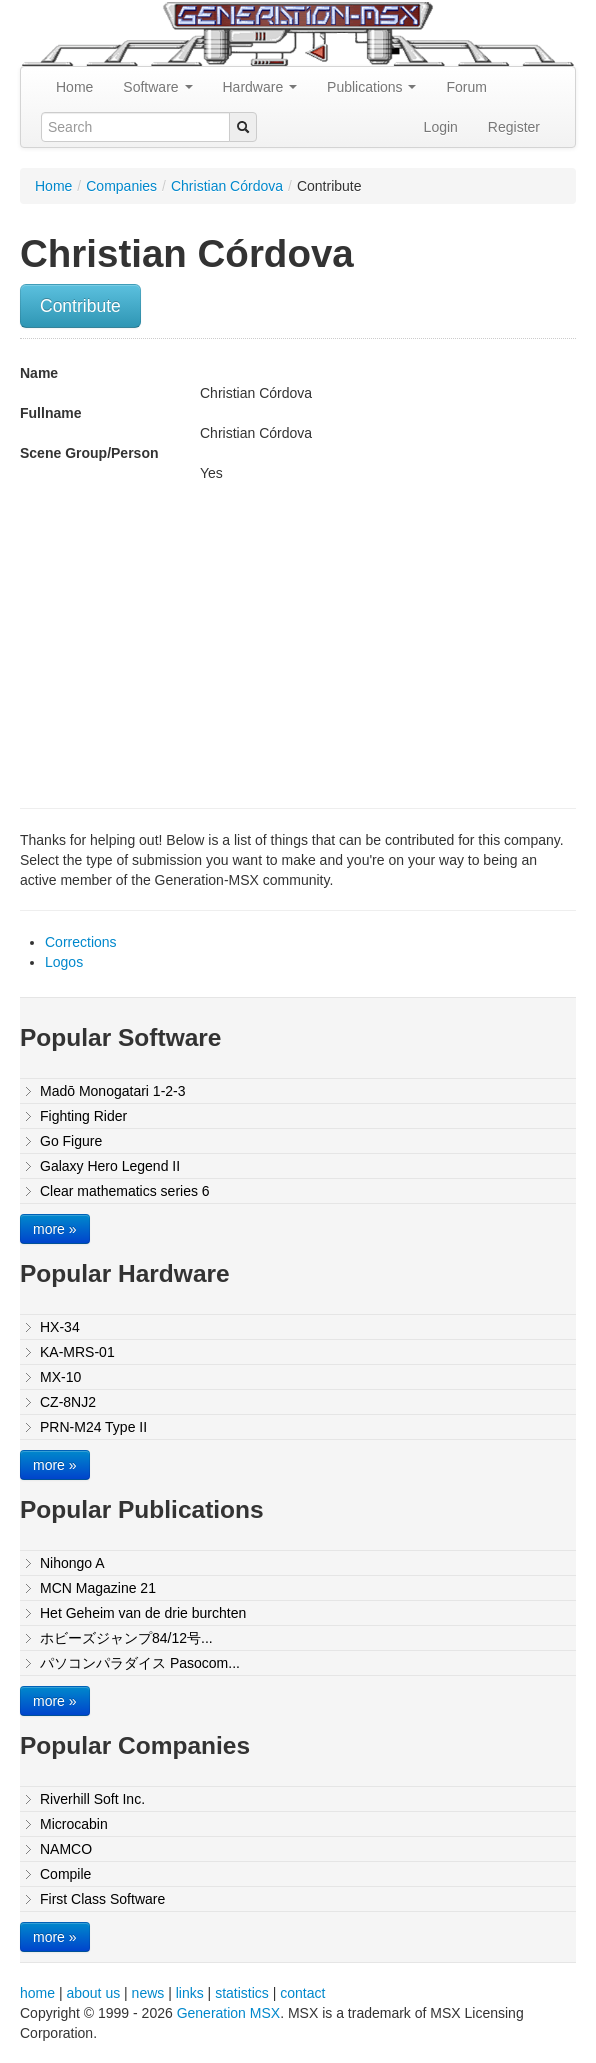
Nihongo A (72, 1563)
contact (302, 1993)
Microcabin (74, 1824)
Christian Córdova (227, 186)
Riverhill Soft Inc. (92, 1799)
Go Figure (71, 1141)
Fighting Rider (83, 1116)
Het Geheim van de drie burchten (143, 1613)
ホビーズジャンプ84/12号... (126, 1638)
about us (93, 1993)
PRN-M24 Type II (93, 1427)
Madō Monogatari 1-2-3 (113, 1091)
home (37, 1993)
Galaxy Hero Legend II (110, 1166)
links (190, 1993)
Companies (121, 186)
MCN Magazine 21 (98, 1588)
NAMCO (66, 1849)
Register (514, 127)
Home (74, 87)
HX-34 (60, 1327)
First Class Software (102, 1899)
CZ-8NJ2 (68, 1402)
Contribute (80, 306)
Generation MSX (229, 2013)
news (148, 1993)
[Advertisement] (188, 643)
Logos (64, 962)
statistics (242, 1993)
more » (55, 1229)
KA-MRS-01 (77, 1352)
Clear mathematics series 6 (125, 1191)
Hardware (260, 87)
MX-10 (60, 1377)
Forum (466, 87)
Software (157, 87)
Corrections (81, 942)
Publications (371, 87)
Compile (65, 1874)
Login (441, 127)
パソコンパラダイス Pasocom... (140, 1663)
